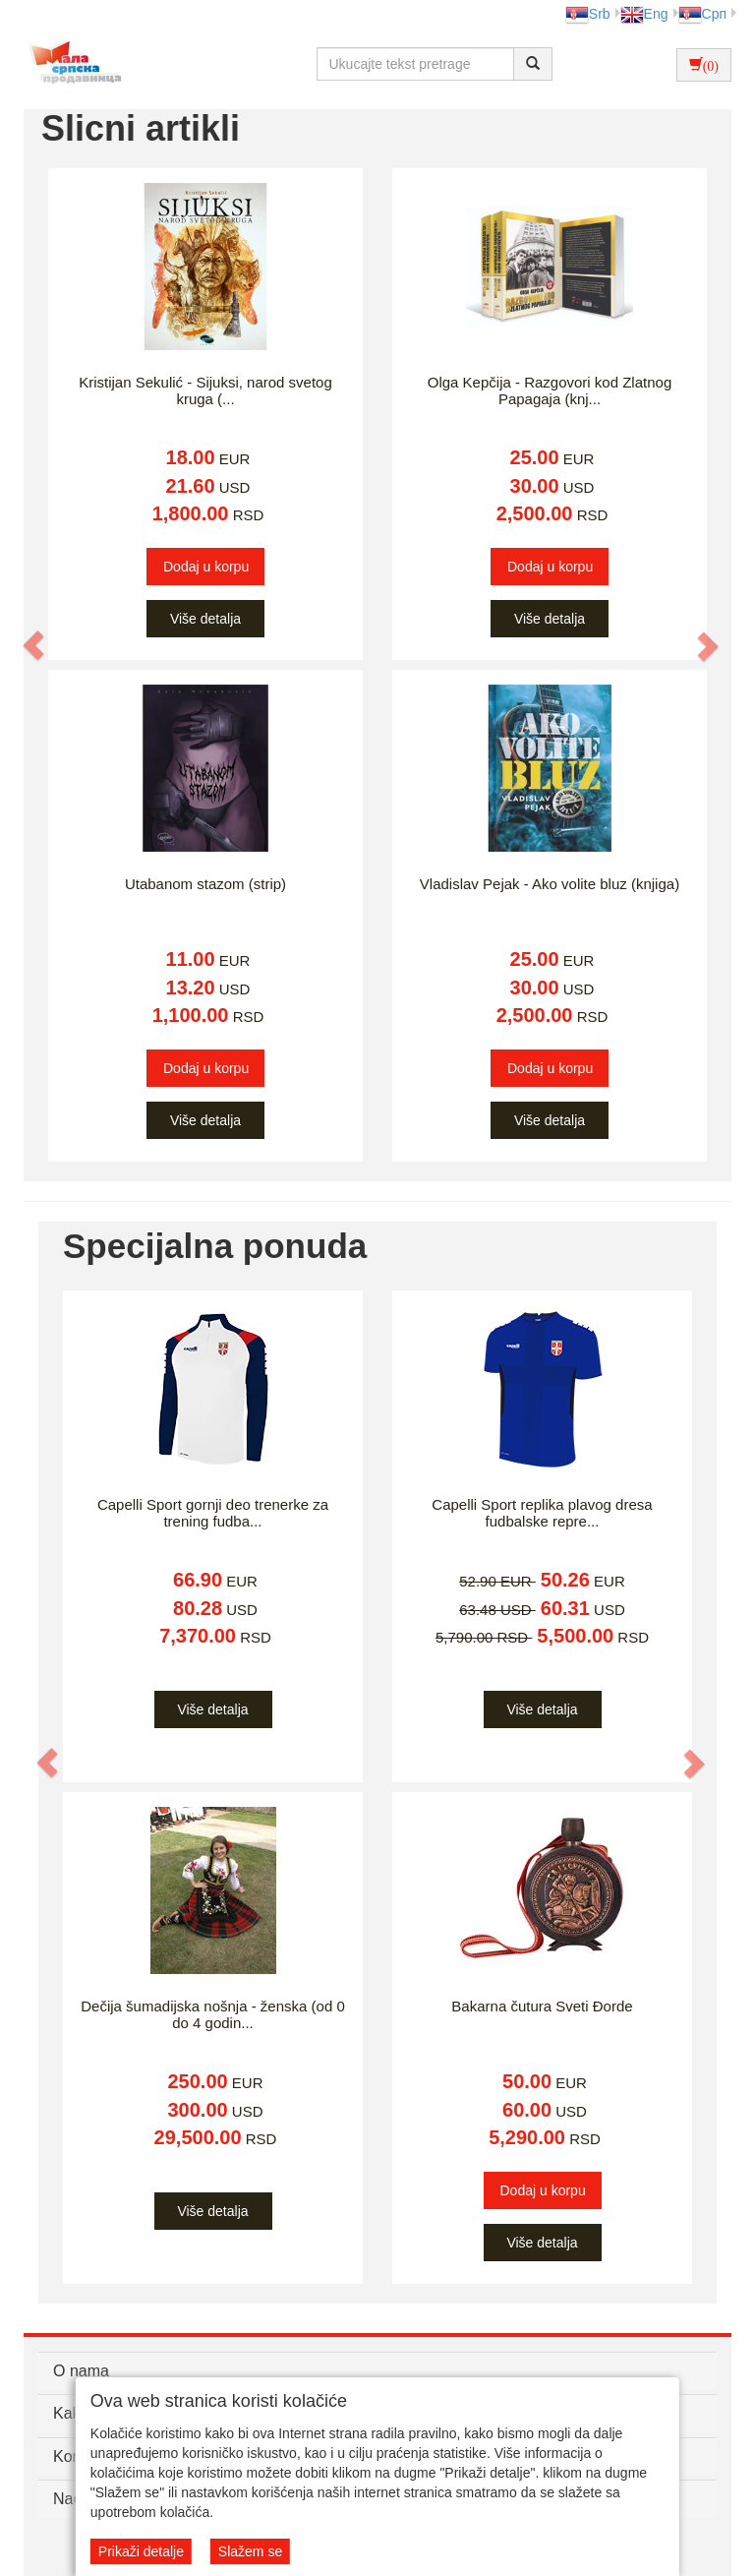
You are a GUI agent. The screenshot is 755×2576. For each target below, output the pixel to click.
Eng (644, 14)
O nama (81, 2371)
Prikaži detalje (141, 2551)
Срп (702, 14)
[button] (34, 645)
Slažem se (250, 2551)
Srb (587, 14)
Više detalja (205, 619)
